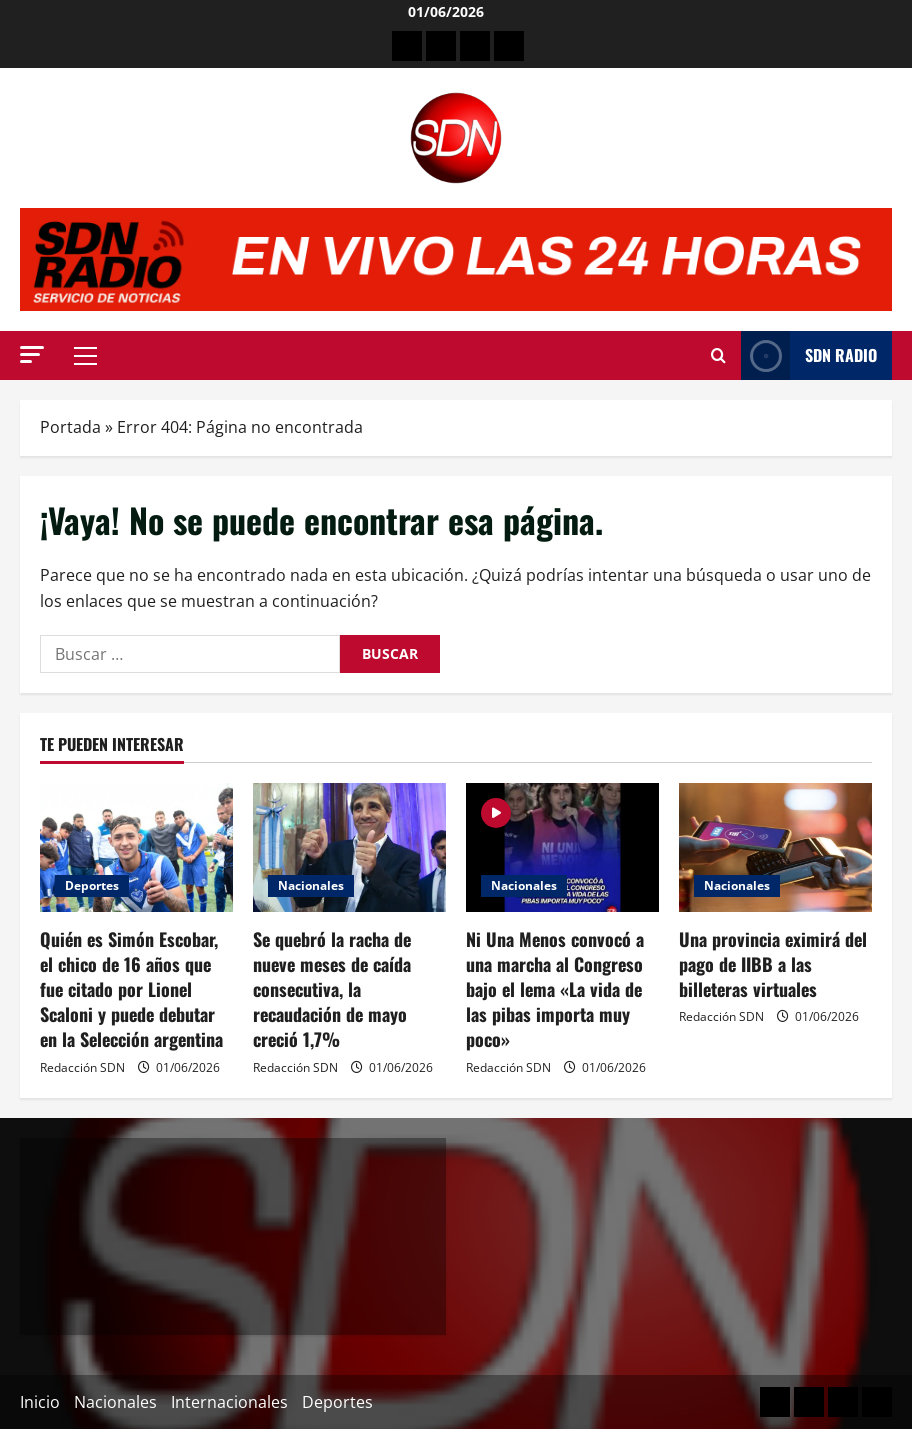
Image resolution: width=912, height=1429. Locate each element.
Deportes (92, 885)
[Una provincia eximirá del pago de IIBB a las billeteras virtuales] (775, 847)
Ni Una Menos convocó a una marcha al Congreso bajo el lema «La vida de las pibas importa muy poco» (555, 989)
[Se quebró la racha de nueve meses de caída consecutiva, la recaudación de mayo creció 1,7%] (349, 847)
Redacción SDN (82, 1067)
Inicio (40, 1402)
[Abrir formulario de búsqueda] (718, 356)
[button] (32, 354)
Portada (70, 427)
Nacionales (311, 885)
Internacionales (229, 1402)
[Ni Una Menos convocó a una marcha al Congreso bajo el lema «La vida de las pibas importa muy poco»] (562, 847)
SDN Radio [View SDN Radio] (809, 355)
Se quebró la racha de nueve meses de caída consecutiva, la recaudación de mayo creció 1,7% (332, 989)
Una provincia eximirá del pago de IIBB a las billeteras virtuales (773, 964)
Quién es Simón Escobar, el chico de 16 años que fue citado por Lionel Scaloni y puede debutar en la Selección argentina (131, 989)
